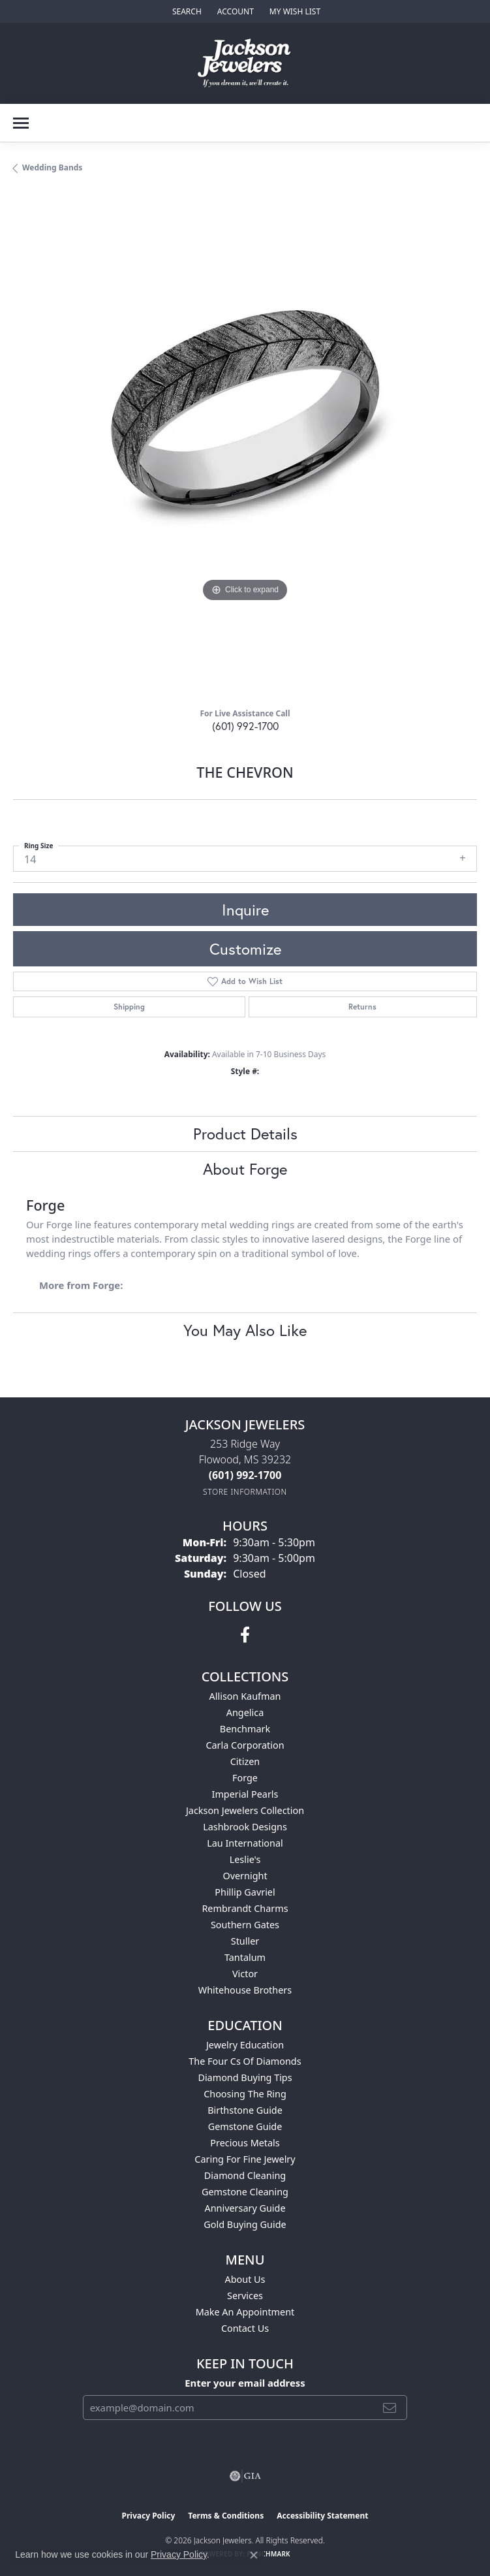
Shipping (129, 1006)
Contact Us (245, 2328)
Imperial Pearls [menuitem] (245, 1794)
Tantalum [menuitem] (245, 1957)
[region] (245, 446)
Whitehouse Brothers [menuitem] (245, 1990)
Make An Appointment (245, 2312)
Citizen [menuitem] (245, 1761)
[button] (186, 11)
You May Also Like (245, 1330)
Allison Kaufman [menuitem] (245, 1696)
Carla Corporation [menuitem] (245, 1745)
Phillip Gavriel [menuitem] (245, 1892)
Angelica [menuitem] (245, 1712)
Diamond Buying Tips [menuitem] (245, 2077)
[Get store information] (245, 1491)
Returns (362, 1006)
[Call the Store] (245, 1475)
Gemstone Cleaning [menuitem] (245, 2192)
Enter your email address (245, 2382)
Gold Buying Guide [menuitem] (245, 2224)
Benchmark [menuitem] (245, 1729)
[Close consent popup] (254, 2555)
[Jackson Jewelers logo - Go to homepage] (245, 63)
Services (245, 2295)
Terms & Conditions (226, 2515)
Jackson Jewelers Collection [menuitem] (245, 1810)
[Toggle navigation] (21, 123)
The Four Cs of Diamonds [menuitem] (245, 2061)
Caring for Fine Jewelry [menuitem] (244, 2159)
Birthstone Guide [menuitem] (245, 2110)
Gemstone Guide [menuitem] (245, 2126)
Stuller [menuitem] (245, 1941)
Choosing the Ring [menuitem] (245, 2094)
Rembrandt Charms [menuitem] (245, 1908)
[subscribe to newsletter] (389, 2407)
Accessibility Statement (322, 2515)
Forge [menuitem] (245, 1778)
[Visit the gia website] (245, 2476)
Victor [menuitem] (245, 1973)
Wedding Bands (52, 167)
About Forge (245, 1168)
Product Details (245, 1133)
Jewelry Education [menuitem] (245, 2045)
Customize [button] (245, 948)
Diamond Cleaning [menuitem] (245, 2175)
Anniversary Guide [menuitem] (244, 2208)
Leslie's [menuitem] (245, 1859)
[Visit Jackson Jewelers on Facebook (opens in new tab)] (245, 1635)
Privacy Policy (149, 2515)
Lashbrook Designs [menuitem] (245, 1827)
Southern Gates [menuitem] (245, 1924)
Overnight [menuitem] (244, 1875)
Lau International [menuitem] (245, 1843)
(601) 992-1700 (245, 726)
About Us (245, 2279)
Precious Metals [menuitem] (244, 2143)
